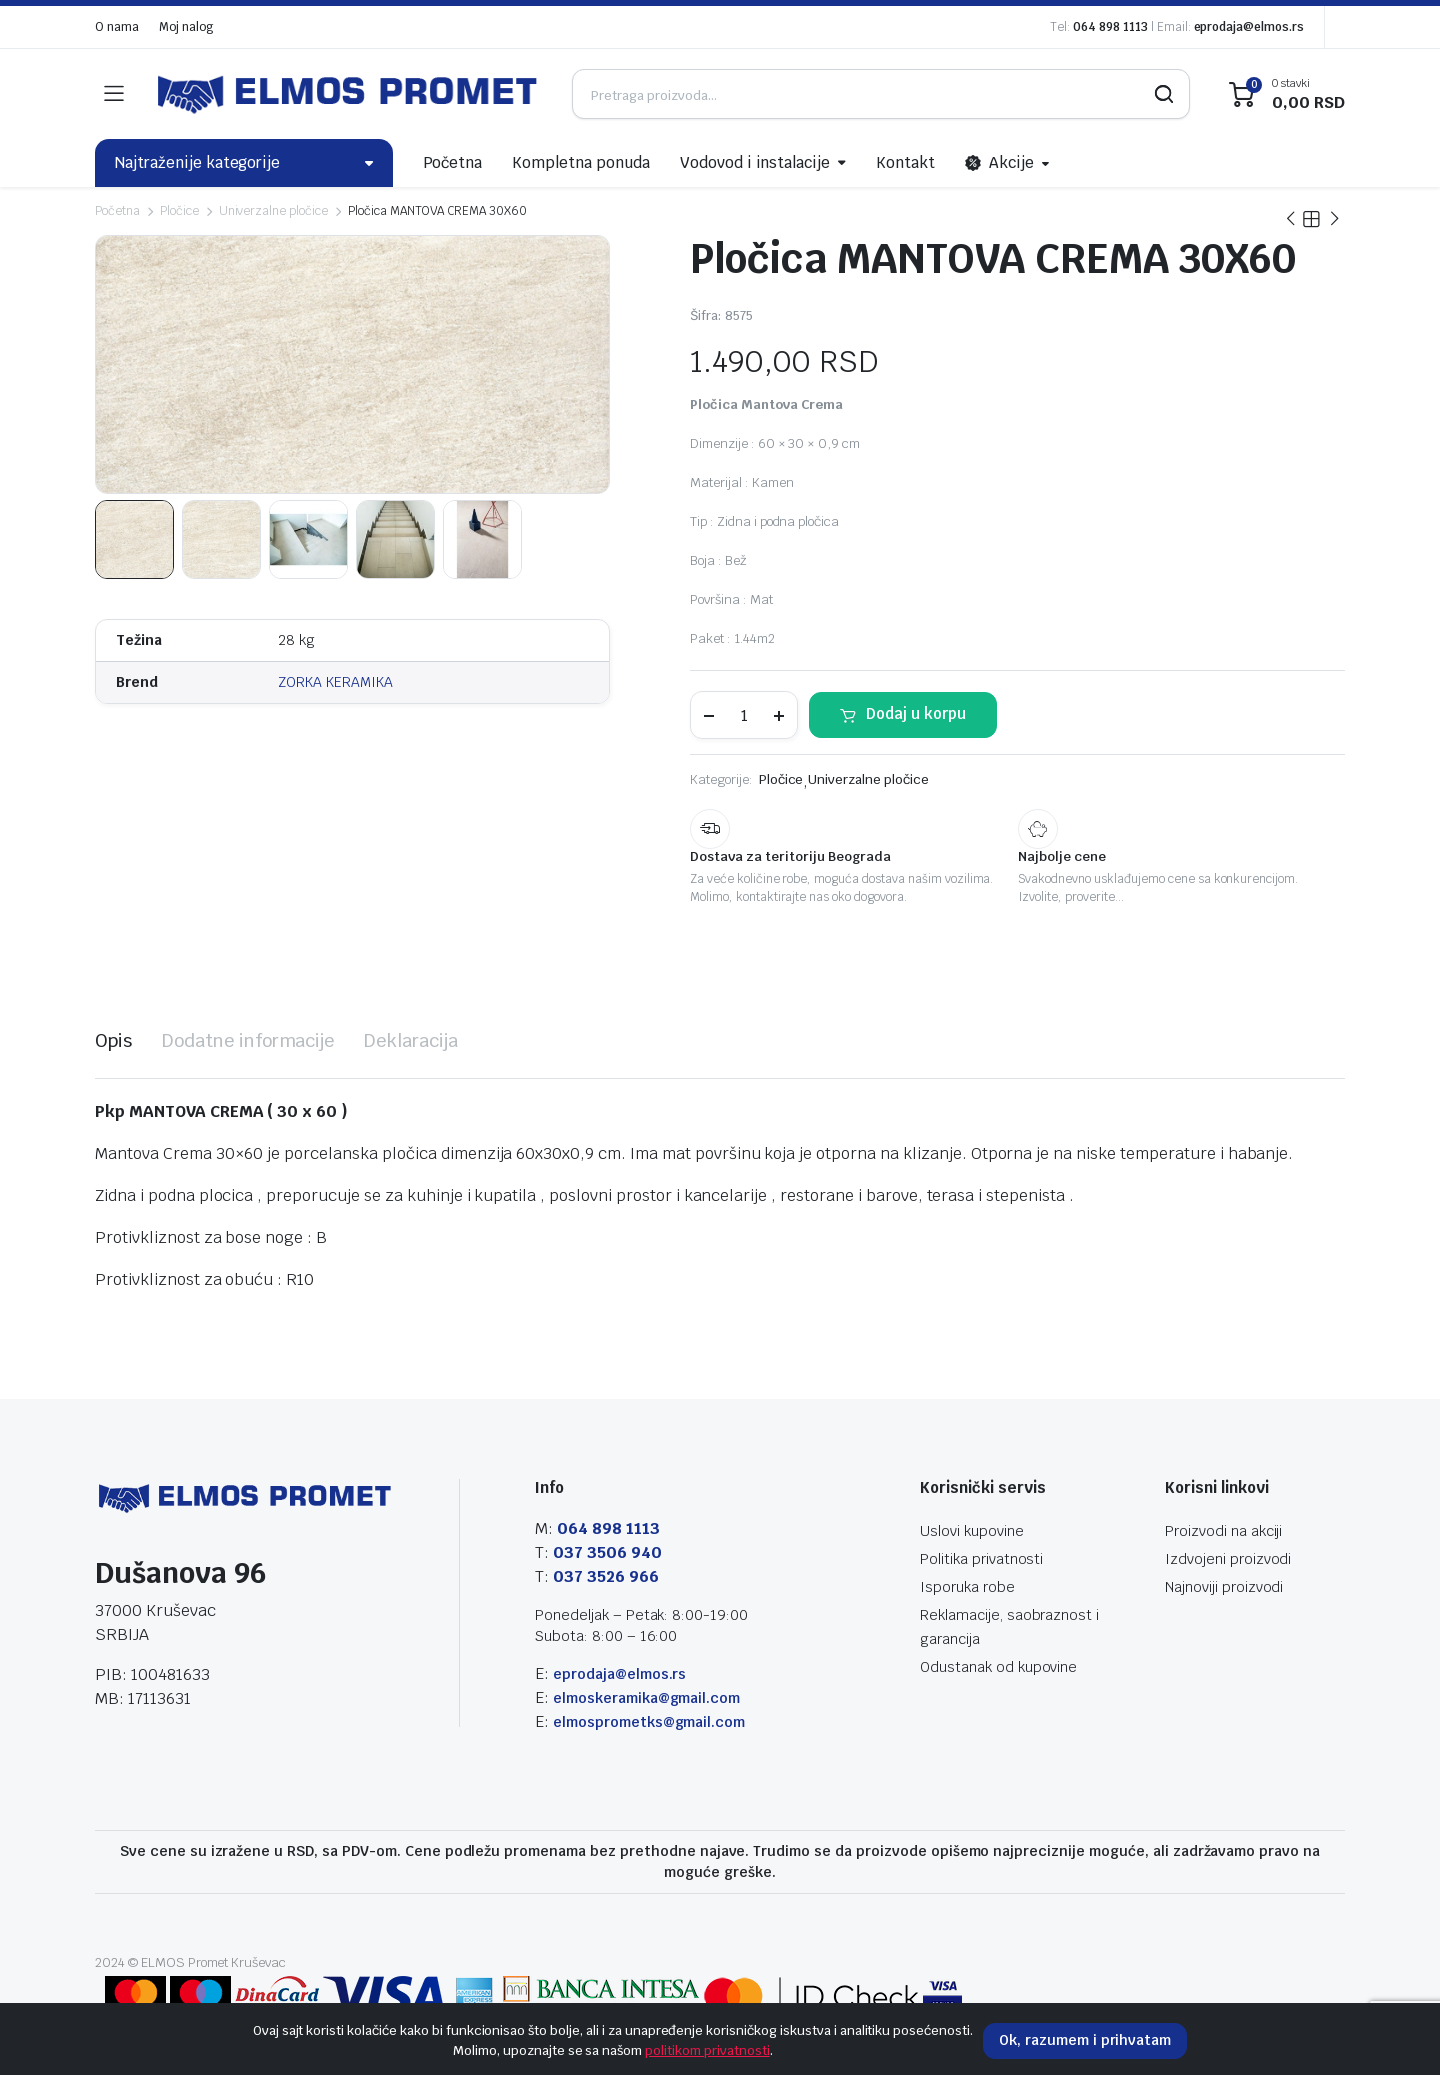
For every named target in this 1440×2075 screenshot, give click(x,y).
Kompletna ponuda (581, 162)
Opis (113, 1040)
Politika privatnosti (981, 1559)
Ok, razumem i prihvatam (1085, 2040)
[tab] (113, 1040)
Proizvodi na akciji (1223, 1531)
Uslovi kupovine (972, 1531)
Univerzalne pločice (273, 211)
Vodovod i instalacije (755, 162)
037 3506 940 (607, 1552)
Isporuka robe (967, 1587)
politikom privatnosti (707, 2050)
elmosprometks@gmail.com (649, 1722)
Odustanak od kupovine (998, 1667)
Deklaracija (411, 1040)
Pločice (179, 211)
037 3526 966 (606, 1576)
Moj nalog (186, 27)
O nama (117, 27)
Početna (453, 162)
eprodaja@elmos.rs (1249, 27)
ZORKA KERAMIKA (335, 682)
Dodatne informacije (248, 1040)
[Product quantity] (744, 715)
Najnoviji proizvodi (1224, 1587)
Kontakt (905, 162)
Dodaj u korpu (916, 713)
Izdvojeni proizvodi (1228, 1559)
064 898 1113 (1110, 27)
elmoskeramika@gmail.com (646, 1698)
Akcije (999, 163)
